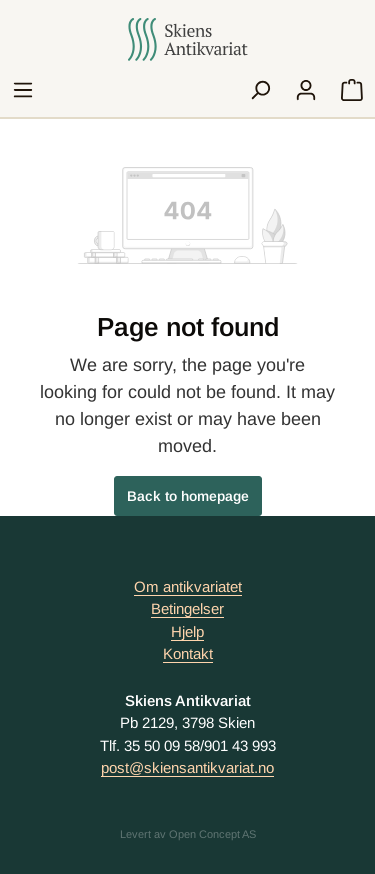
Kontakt (188, 653)
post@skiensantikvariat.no (187, 767)
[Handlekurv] (352, 90)
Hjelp (187, 631)
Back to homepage (188, 496)
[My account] (306, 90)
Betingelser (187, 608)
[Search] (260, 90)
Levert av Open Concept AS (188, 834)
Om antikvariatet (188, 586)
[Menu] (23, 90)
